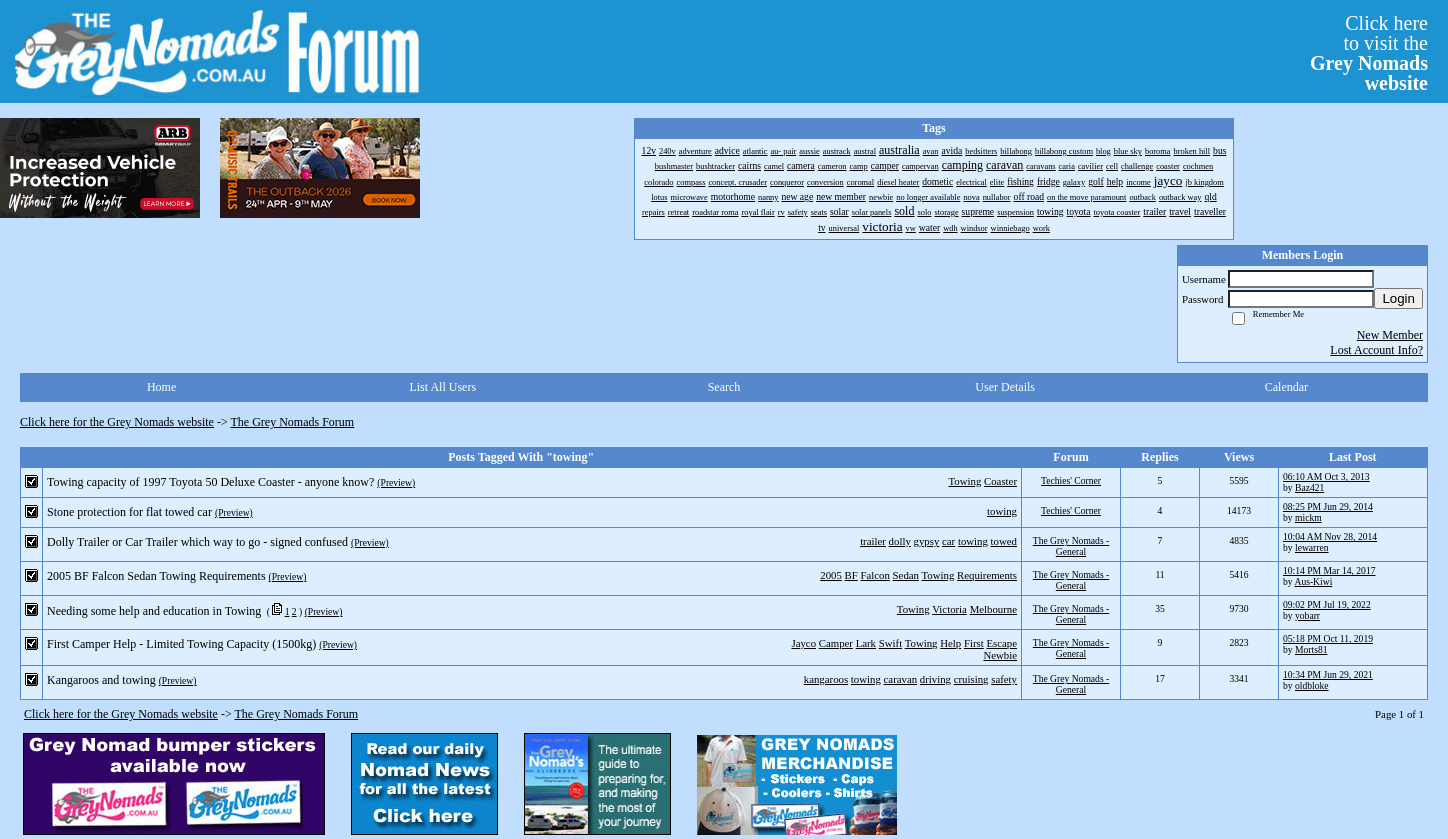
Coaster (1000, 481)
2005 (831, 575)
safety (1004, 679)
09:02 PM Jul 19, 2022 (1327, 604)
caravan (901, 679)
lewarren (1312, 547)
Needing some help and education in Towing (154, 611)
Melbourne (993, 609)
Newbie (1000, 655)
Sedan (906, 575)
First (974, 643)
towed (1004, 541)
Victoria (949, 609)
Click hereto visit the (1369, 53)
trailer (873, 541)
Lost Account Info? (1376, 350)
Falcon (874, 575)
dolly (900, 541)
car (948, 541)
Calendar (1286, 387)
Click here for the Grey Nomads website (117, 422)
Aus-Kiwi (1313, 581)
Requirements (987, 575)
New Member (1390, 335)
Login (1398, 298)
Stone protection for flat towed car (129, 512)
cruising (971, 679)
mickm (1308, 517)
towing (1002, 511)
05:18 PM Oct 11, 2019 (1328, 638)
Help (950, 643)
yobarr (1307, 615)
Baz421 (1309, 487)
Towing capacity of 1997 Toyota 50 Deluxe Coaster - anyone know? (210, 482)
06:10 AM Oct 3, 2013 (1326, 476)
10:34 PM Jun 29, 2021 (1328, 674)
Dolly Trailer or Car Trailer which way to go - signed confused (197, 542)
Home (161, 387)
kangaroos (826, 679)
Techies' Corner (1071, 480)
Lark (866, 643)
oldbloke (1312, 685)
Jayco (803, 643)
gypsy (927, 541)
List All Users (442, 387)
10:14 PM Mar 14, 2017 (1329, 570)
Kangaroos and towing (101, 680)
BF (851, 575)
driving (935, 679)
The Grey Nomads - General (1071, 546)
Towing (964, 481)
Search (724, 387)
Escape (1001, 643)
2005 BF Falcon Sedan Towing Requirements (156, 576)
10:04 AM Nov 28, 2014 (1330, 536)
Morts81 (1311, 649)
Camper (836, 643)
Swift (890, 643)
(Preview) (396, 482)
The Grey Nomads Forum (293, 422)
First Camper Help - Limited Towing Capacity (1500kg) (181, 644)
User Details (1005, 387)
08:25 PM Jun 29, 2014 (1328, 506)
